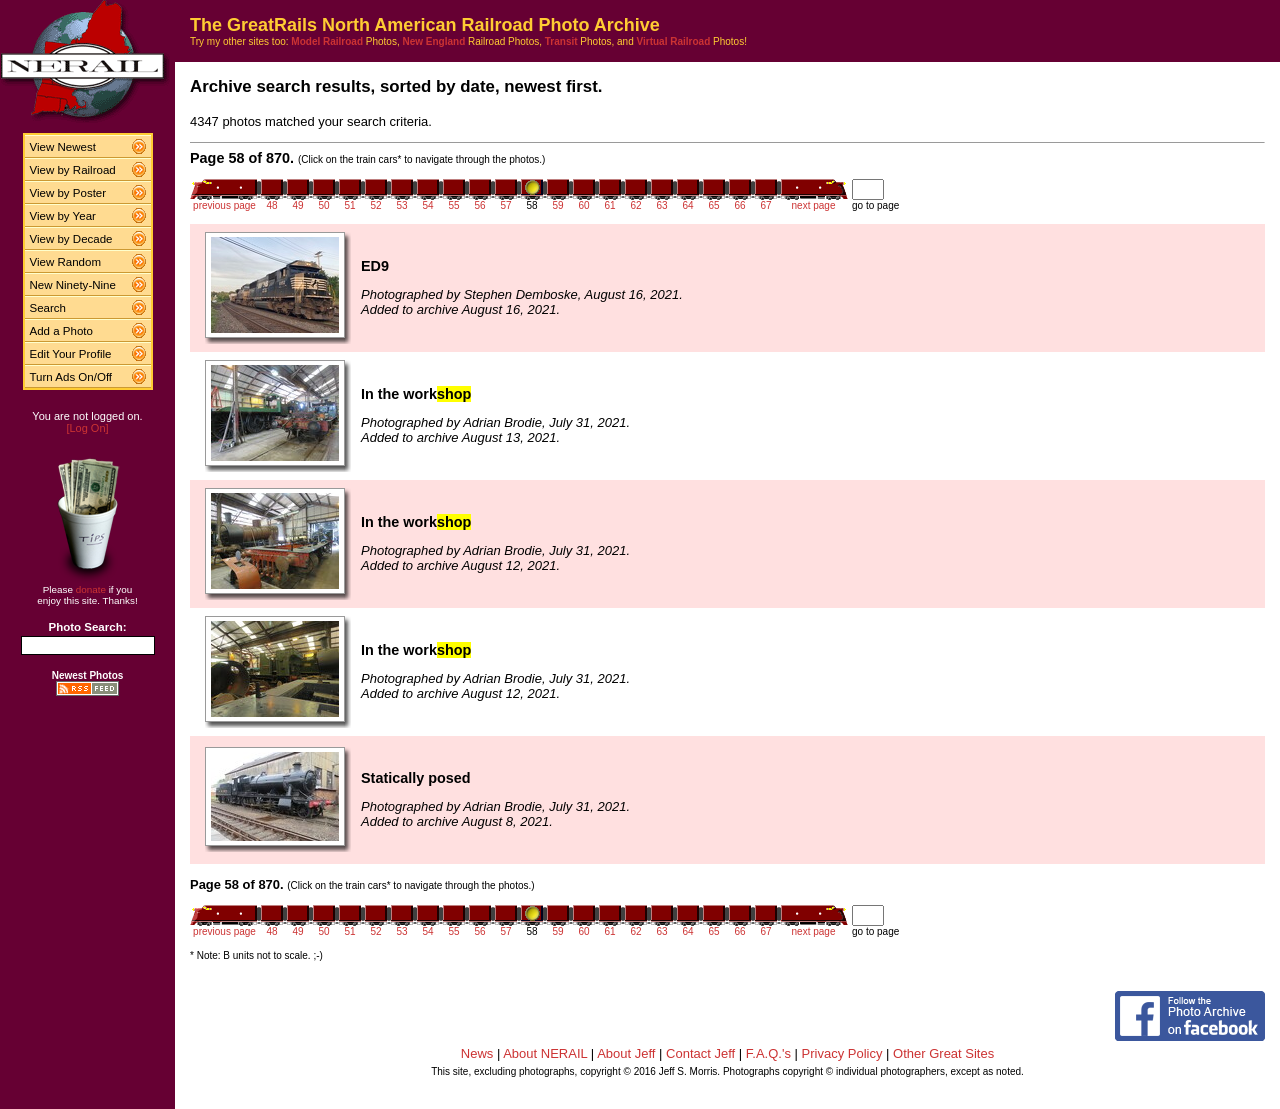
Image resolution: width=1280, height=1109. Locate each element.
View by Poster (68, 193)
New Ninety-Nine (73, 285)
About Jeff (626, 1053)
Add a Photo (61, 331)
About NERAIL (545, 1053)
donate (91, 589)
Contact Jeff (700, 1053)
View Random (65, 262)
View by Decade (71, 239)
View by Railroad (73, 170)
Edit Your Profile (71, 354)
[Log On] (87, 428)
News (477, 1053)
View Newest (63, 147)
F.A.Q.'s (768, 1053)
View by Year (63, 216)
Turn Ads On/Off (71, 377)
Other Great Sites (943, 1053)
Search (48, 308)
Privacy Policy (842, 1053)
